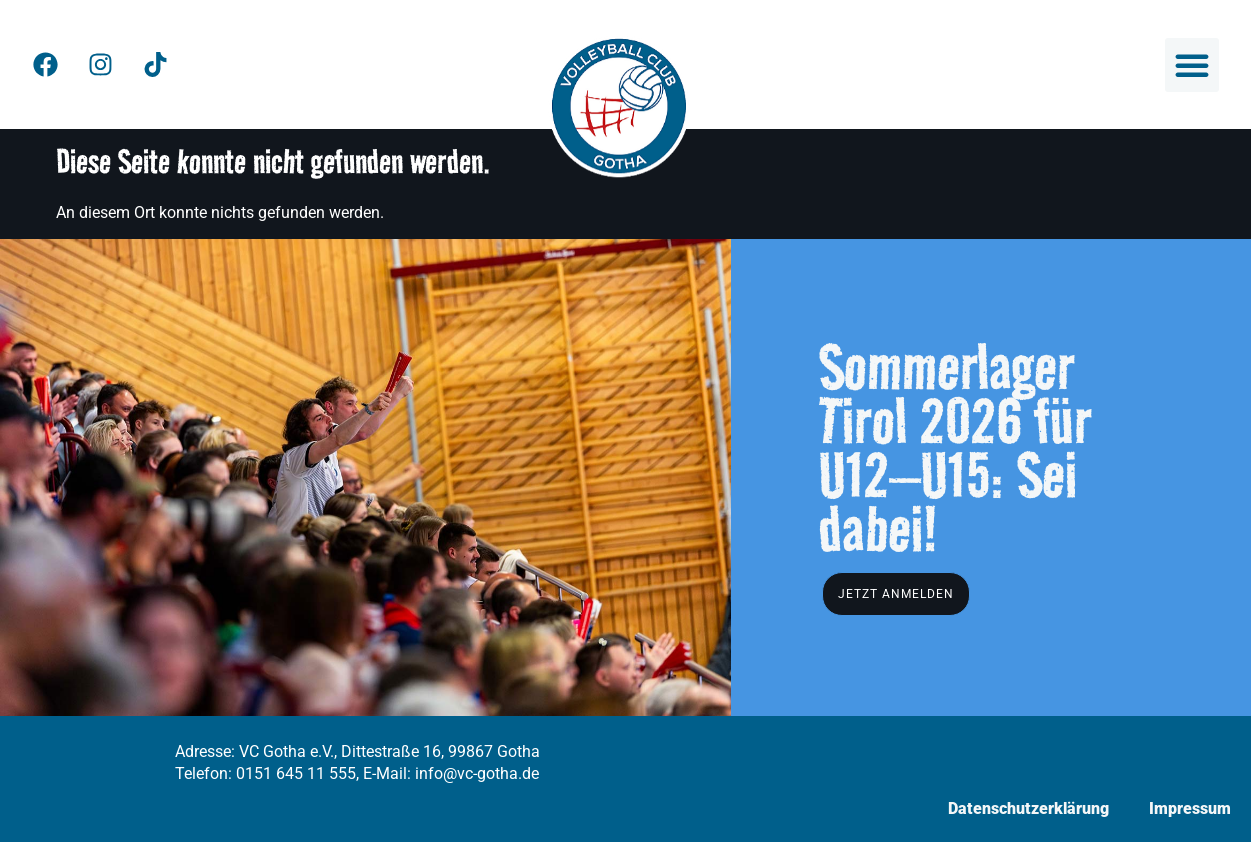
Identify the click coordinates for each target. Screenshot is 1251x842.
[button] (1192, 65)
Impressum (1190, 808)
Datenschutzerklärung (1028, 808)
